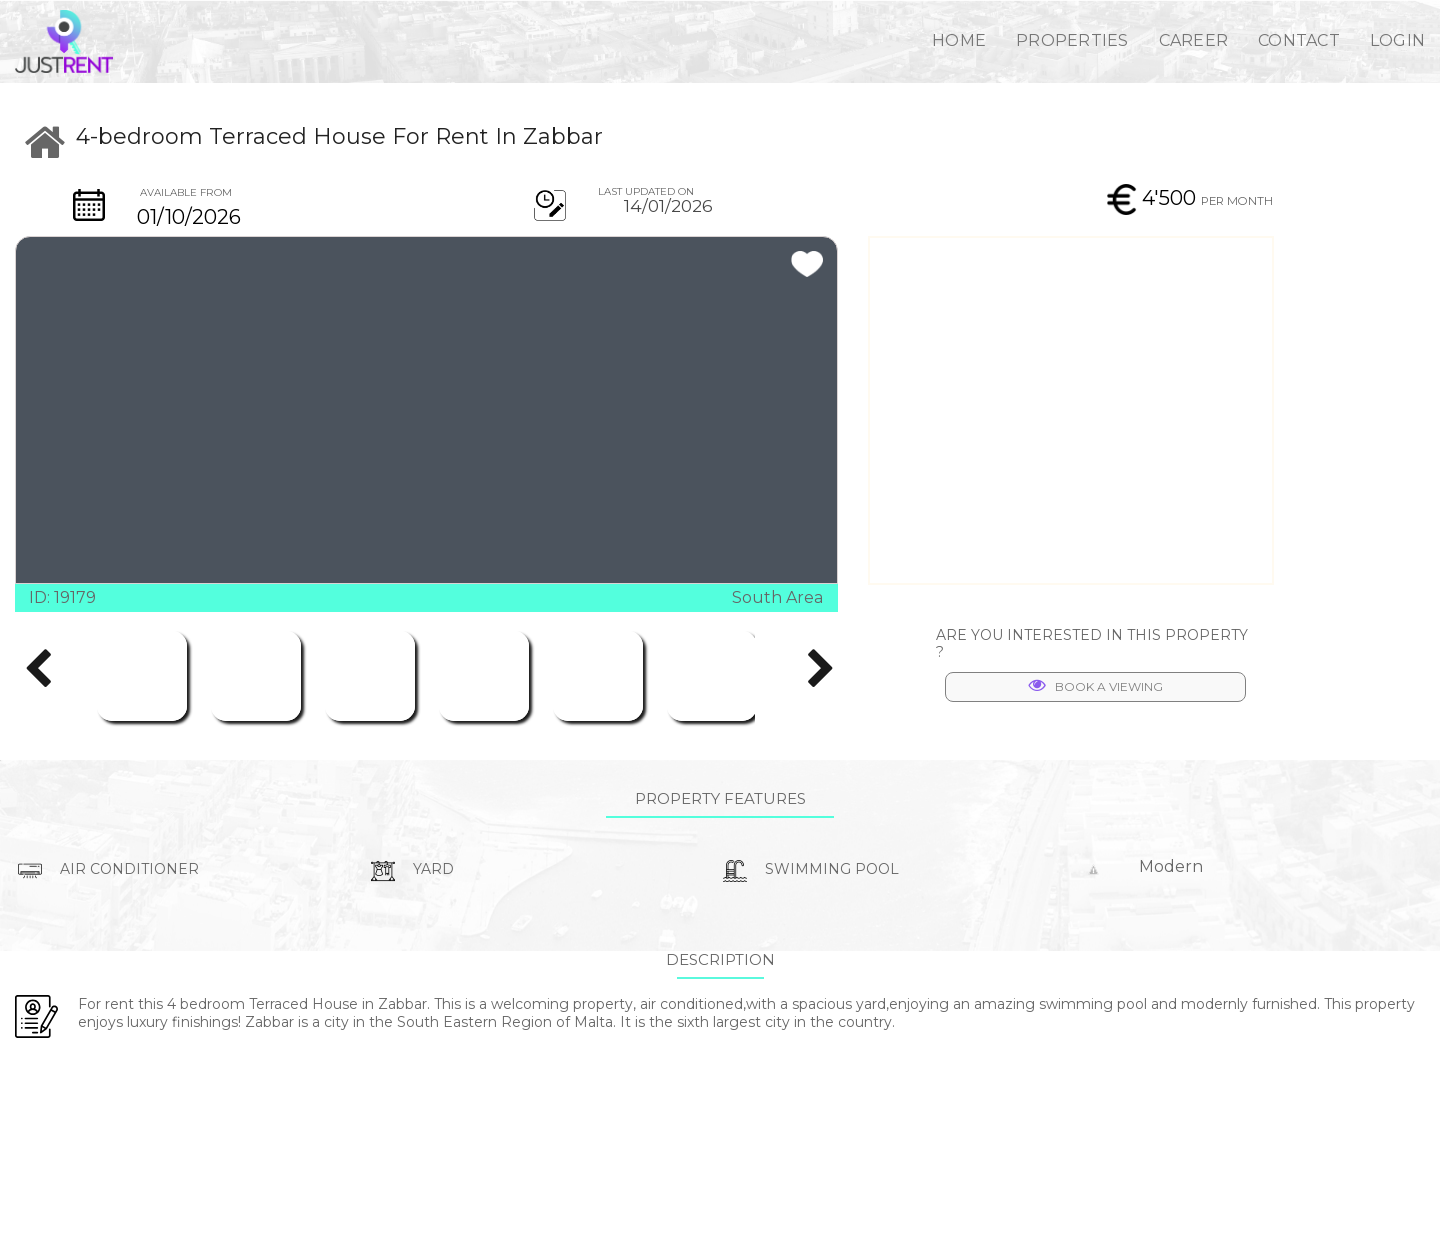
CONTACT (1299, 40)
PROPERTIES (1072, 40)
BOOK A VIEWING (1096, 686)
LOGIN (1397, 40)
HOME (959, 40)
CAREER (1194, 40)
